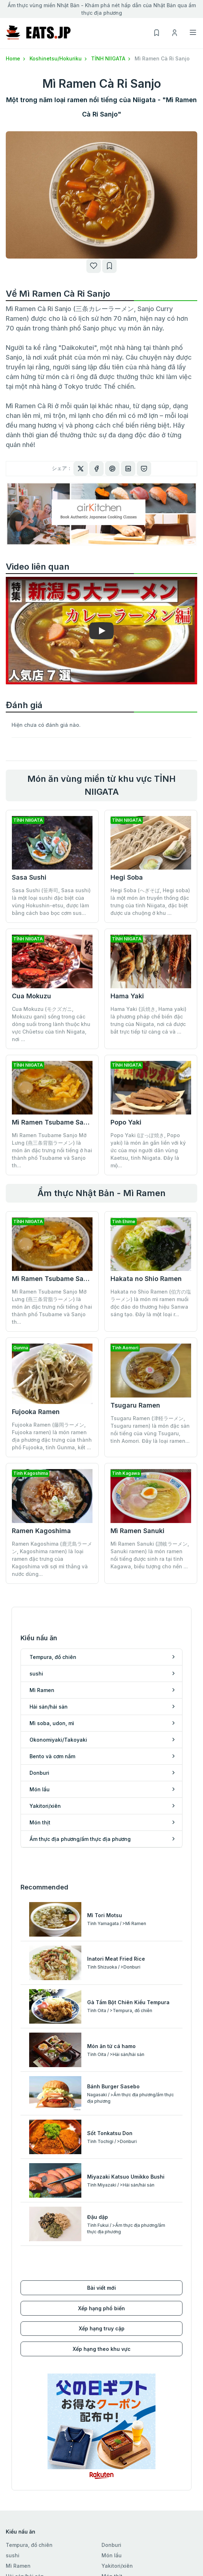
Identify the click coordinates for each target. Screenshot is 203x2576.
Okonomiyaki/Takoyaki (34, 2404)
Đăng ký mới (21, 2535)
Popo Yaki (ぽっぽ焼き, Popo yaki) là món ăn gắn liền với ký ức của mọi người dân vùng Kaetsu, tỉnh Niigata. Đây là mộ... (148, 1150)
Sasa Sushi (29, 877)
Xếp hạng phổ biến (101, 2115)
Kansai (14, 2485)
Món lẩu (112, 2362)
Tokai (13, 2475)
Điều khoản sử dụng (126, 2546)
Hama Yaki (127, 996)
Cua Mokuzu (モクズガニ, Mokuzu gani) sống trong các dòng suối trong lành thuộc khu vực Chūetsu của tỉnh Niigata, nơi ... (51, 1024)
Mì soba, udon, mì (28, 2393)
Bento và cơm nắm (28, 2414)
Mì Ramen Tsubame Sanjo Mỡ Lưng (67, 1122)
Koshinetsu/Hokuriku (59, 58)
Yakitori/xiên (117, 2372)
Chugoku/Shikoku (28, 2496)
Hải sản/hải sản (25, 2383)
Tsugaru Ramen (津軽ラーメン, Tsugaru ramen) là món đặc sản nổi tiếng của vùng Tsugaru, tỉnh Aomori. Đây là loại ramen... (150, 1429)
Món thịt (112, 2383)
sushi (12, 2362)
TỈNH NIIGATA (111, 58)
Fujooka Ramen (36, 1411)
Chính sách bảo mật (126, 2556)
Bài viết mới (101, 2094)
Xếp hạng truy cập (102, 2135)
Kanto (13, 2454)
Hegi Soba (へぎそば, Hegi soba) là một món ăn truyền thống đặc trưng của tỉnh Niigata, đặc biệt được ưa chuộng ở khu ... (150, 901)
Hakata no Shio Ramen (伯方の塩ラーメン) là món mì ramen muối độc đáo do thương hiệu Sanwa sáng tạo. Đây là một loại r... (150, 1303)
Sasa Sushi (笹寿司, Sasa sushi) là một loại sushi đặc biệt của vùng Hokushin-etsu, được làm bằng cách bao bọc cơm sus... (51, 901)
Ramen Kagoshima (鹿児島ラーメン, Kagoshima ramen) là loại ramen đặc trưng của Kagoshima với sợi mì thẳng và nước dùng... (52, 1505)
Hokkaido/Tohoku (28, 2443)
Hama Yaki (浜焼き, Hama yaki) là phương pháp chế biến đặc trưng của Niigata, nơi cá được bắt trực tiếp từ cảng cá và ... (148, 1020)
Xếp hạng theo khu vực (102, 2155)
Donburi (111, 2351)
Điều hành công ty (124, 2535)
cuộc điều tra (118, 2567)
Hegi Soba (126, 877)
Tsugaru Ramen (135, 1405)
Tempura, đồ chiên (29, 2351)
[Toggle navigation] (193, 32)
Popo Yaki (125, 1122)
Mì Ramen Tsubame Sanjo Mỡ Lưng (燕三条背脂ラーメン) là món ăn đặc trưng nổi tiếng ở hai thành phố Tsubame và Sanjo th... (52, 1150)
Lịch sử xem (20, 2567)
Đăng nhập (19, 2546)
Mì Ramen (18, 2372)
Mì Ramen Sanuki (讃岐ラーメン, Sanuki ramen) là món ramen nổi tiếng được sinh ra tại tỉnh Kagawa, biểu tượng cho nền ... (149, 1501)
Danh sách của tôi (28, 2556)
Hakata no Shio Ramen (146, 1278)
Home (16, 58)
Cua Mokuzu (31, 996)
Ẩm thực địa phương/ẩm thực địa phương (142, 2397)
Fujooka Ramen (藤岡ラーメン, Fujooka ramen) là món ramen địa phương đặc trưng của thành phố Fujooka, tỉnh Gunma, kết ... (52, 1436)
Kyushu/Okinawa (27, 2506)
